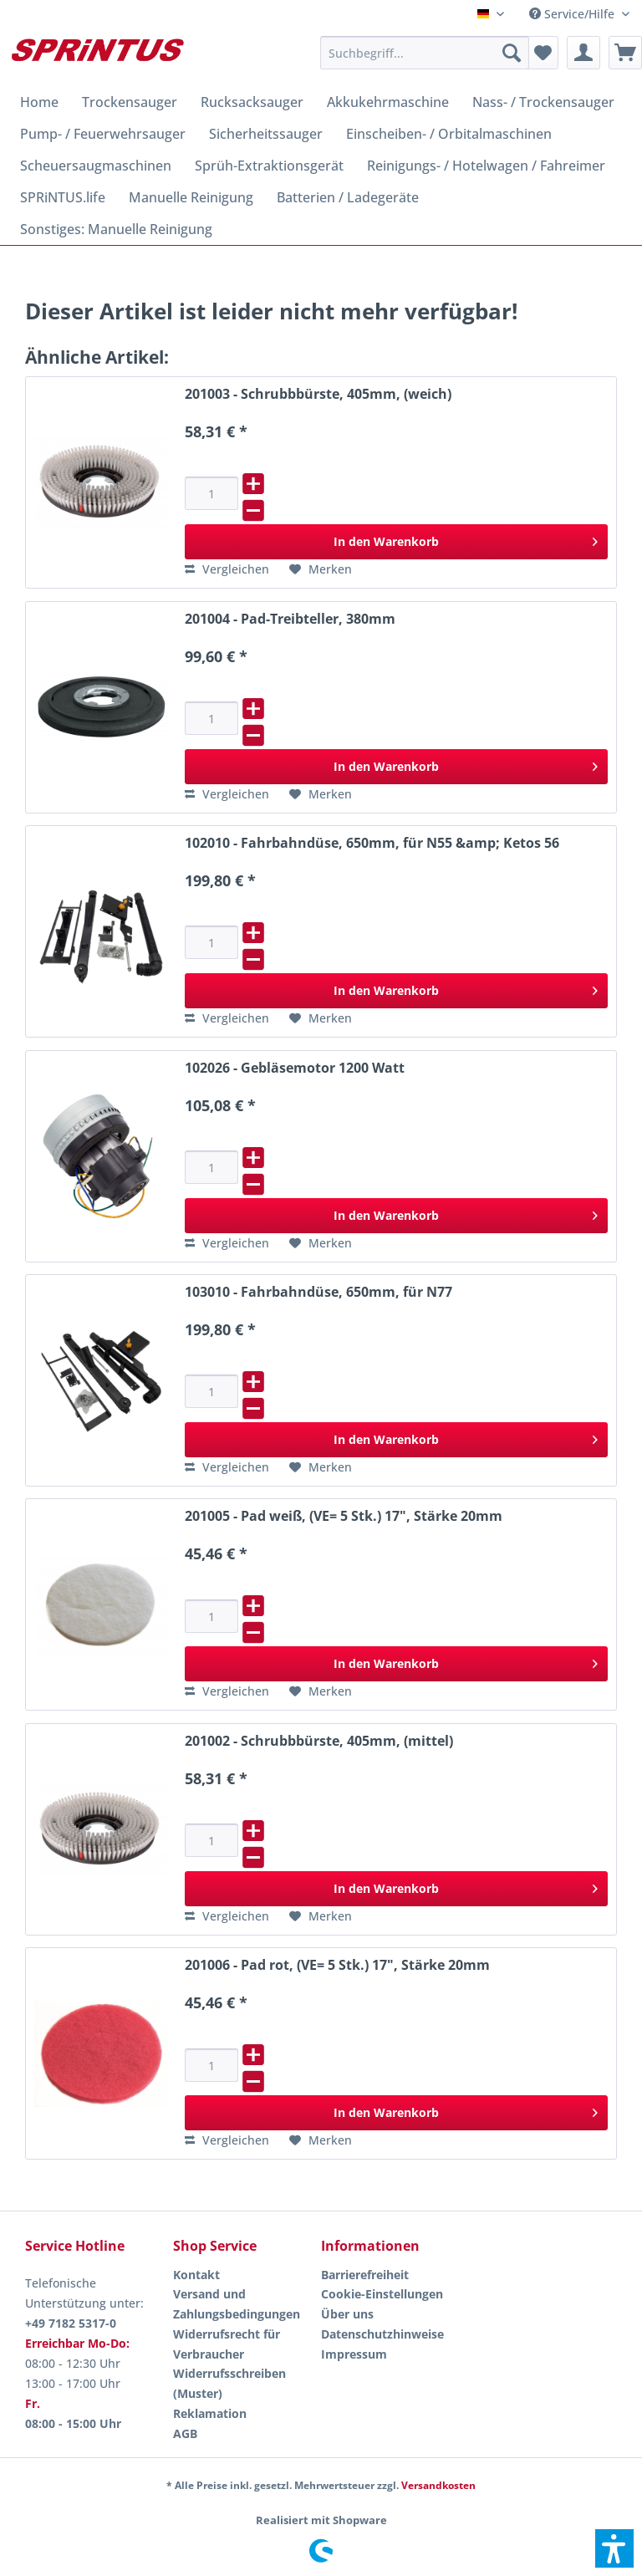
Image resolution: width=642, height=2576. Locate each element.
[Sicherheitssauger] (265, 134)
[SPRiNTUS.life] (62, 197)
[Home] (39, 102)
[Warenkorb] (625, 52)
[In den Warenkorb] (396, 541)
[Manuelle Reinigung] (191, 197)
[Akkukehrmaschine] (388, 102)
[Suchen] (511, 52)
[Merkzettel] (541, 52)
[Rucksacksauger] (252, 102)
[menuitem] (579, 13)
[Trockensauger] (129, 102)
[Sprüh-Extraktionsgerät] (269, 165)
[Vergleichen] (227, 569)
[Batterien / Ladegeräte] (348, 197)
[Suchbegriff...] (424, 52)
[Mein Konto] (583, 52)
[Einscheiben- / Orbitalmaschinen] (448, 134)
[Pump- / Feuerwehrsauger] (102, 134)
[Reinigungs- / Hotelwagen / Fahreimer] (486, 165)
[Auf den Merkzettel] (320, 569)
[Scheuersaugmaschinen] (95, 165)
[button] (614, 2548)
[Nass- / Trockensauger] (543, 102)
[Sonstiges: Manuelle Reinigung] (116, 229)
